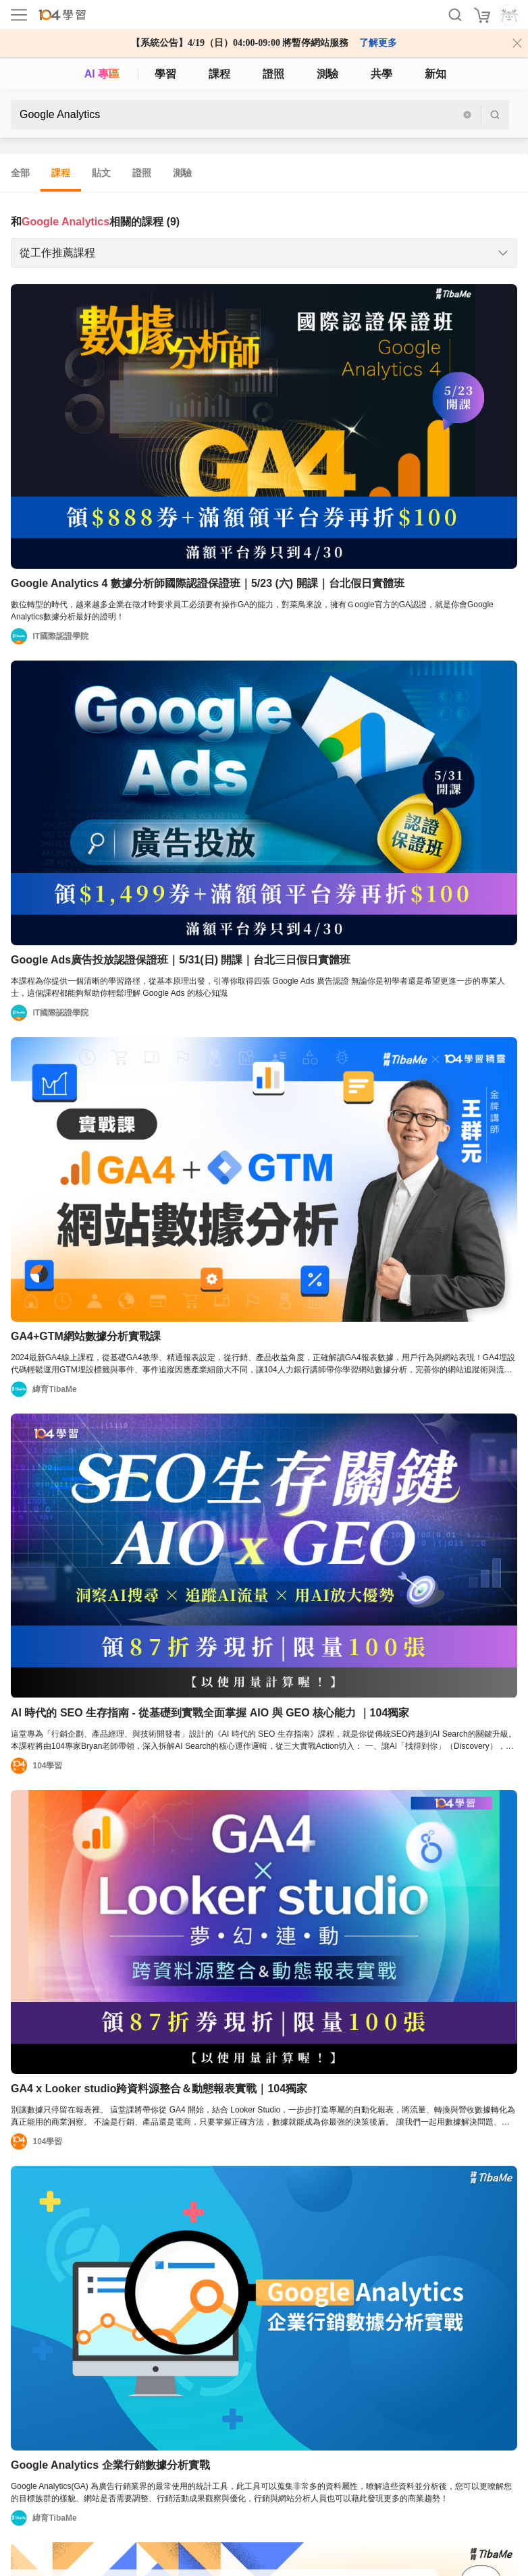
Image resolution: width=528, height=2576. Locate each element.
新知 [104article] (435, 74)
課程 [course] (219, 74)
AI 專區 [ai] (102, 74)
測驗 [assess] (327, 74)
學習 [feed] (165, 74)
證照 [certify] (273, 74)
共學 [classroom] (381, 74)
